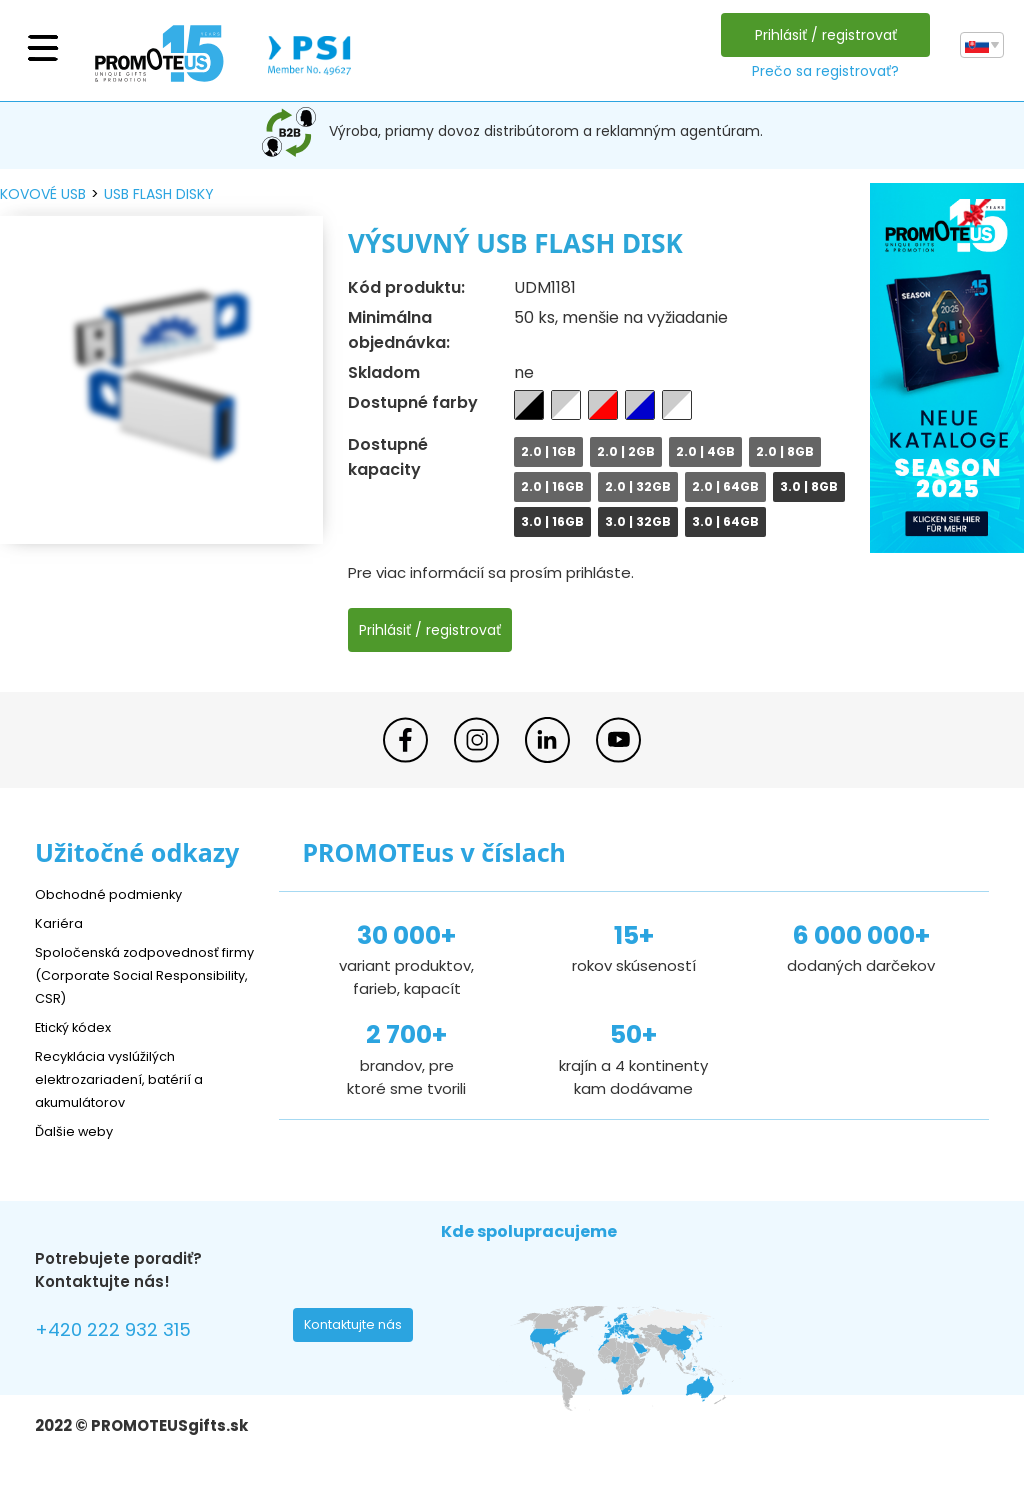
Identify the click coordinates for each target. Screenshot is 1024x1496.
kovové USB (43, 194)
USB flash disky (159, 194)
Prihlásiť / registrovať (821, 35)
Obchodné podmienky (117, 893)
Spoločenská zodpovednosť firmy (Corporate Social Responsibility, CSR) (139, 974)
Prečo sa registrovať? (820, 71)
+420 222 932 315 (124, 1332)
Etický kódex (79, 1026)
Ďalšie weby (79, 1130)
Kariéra (61, 922)
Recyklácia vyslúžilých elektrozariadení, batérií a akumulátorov (130, 1078)
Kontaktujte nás (359, 1330)
